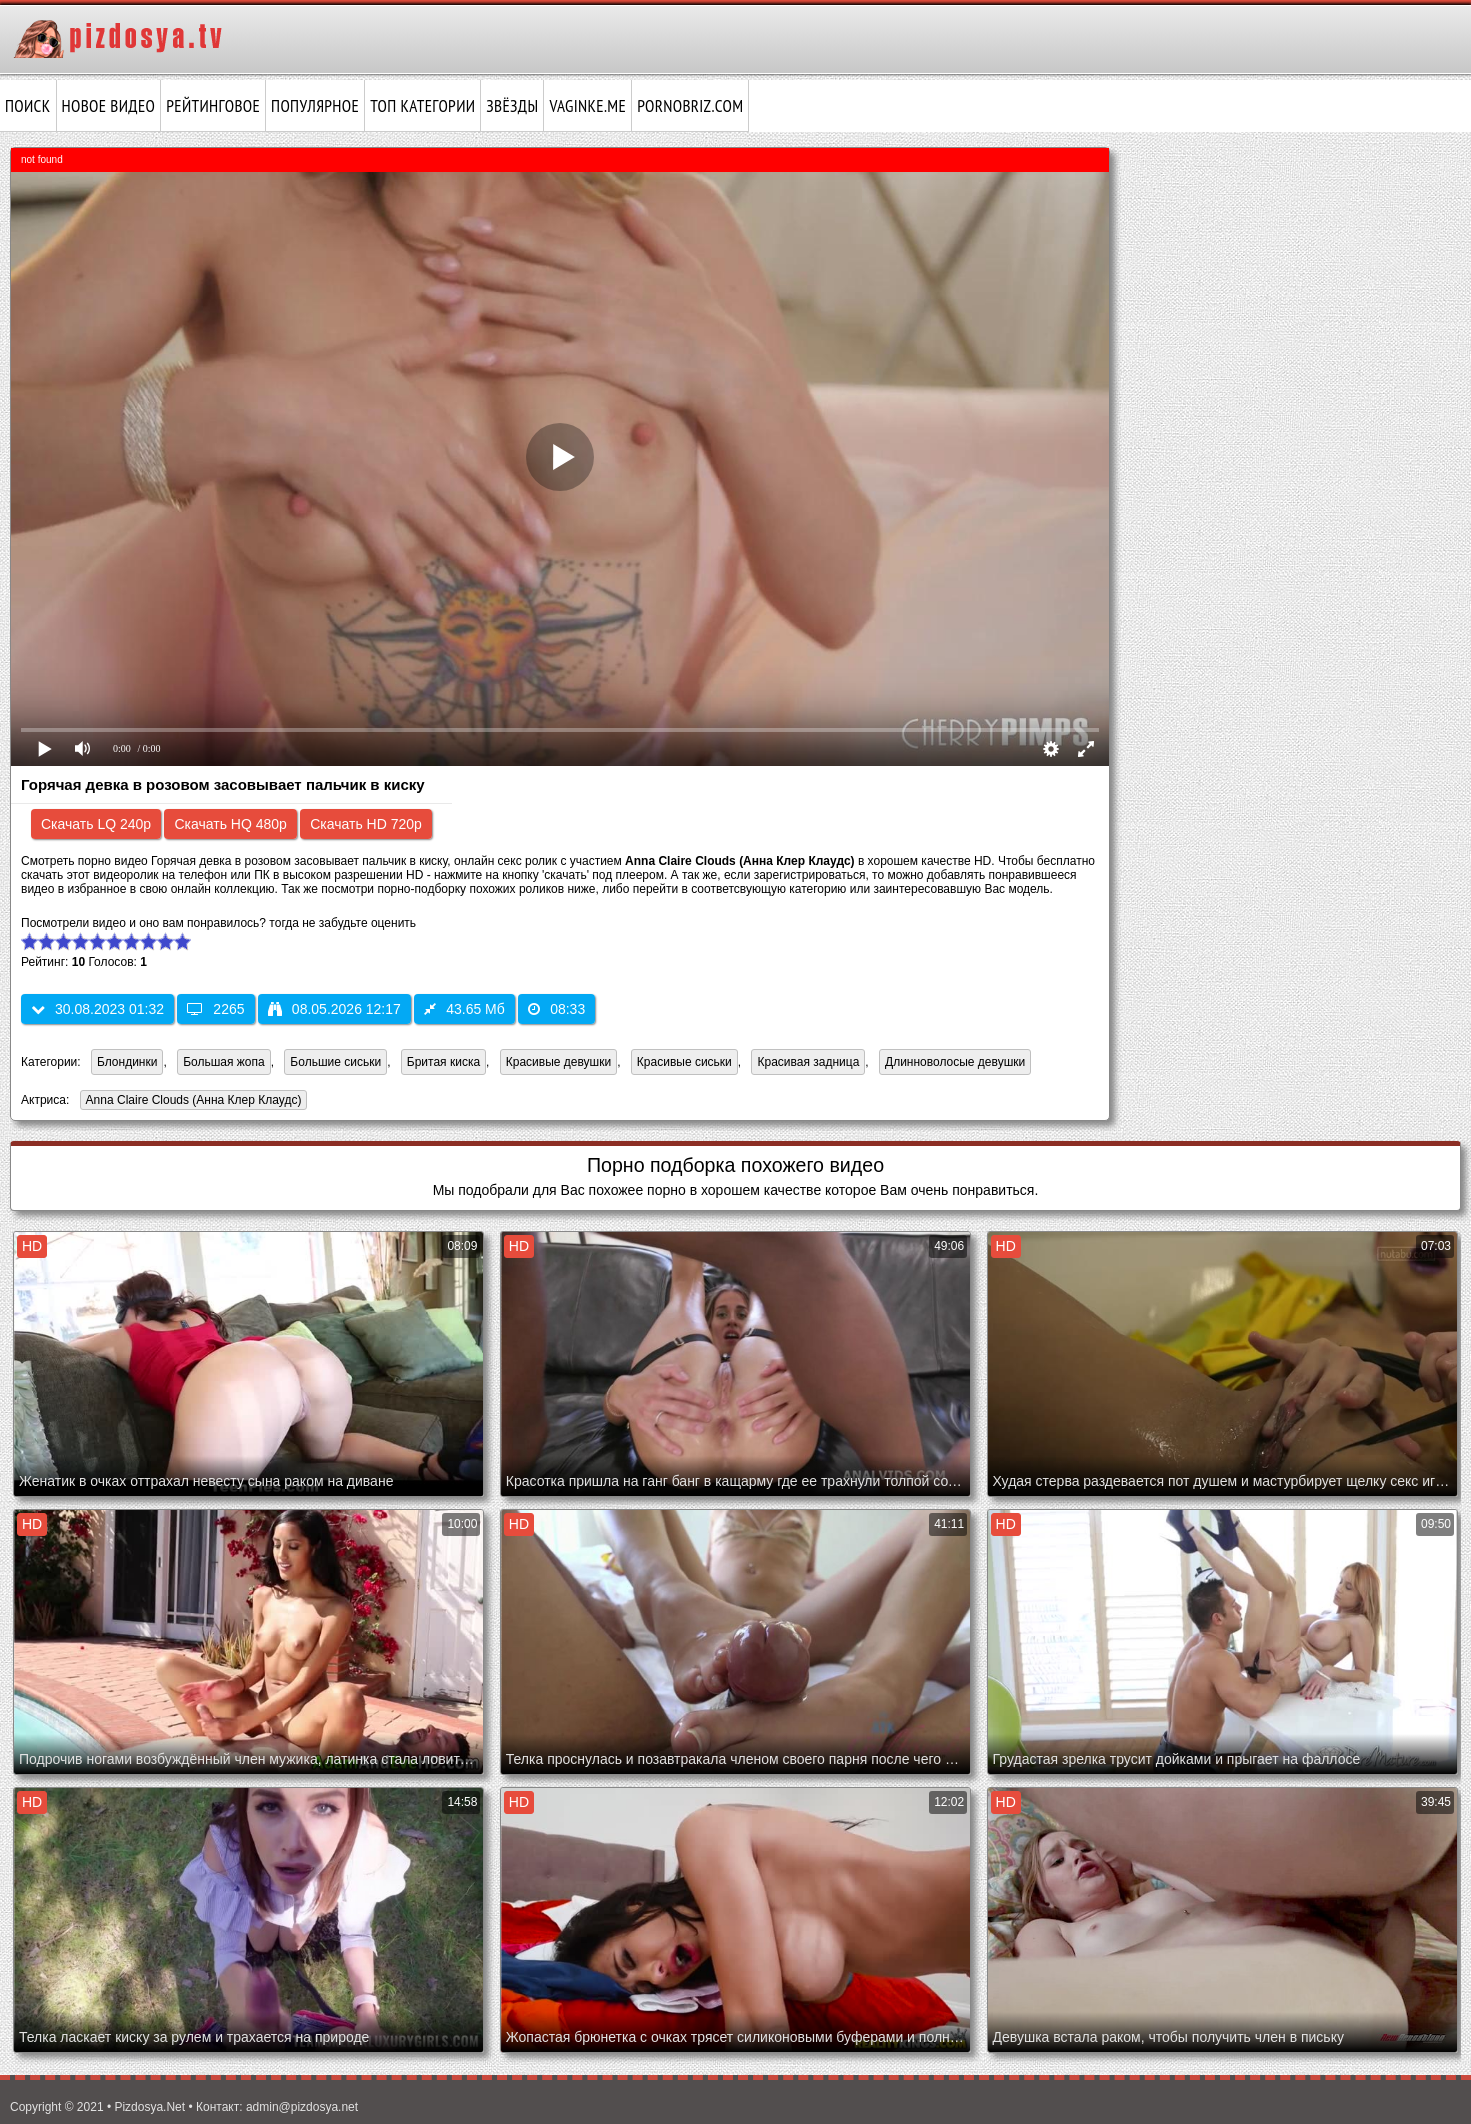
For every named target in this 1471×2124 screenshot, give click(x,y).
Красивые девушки (558, 1062)
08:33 (556, 1009)
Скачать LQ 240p (96, 824)
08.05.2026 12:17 (334, 1009)
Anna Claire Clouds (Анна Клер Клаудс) (191, 1101)
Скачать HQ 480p (230, 824)
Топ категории (422, 106)
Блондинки (127, 1062)
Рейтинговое (213, 106)
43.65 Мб (464, 1009)
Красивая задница (808, 1062)
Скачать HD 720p (366, 824)
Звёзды (512, 106)
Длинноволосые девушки (955, 1062)
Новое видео (109, 106)
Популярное (315, 106)
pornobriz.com (690, 106)
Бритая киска (443, 1062)
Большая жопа (224, 1062)
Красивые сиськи (684, 1062)
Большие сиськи (335, 1062)
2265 (215, 1009)
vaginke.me (587, 106)
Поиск (28, 106)
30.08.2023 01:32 (97, 1009)
